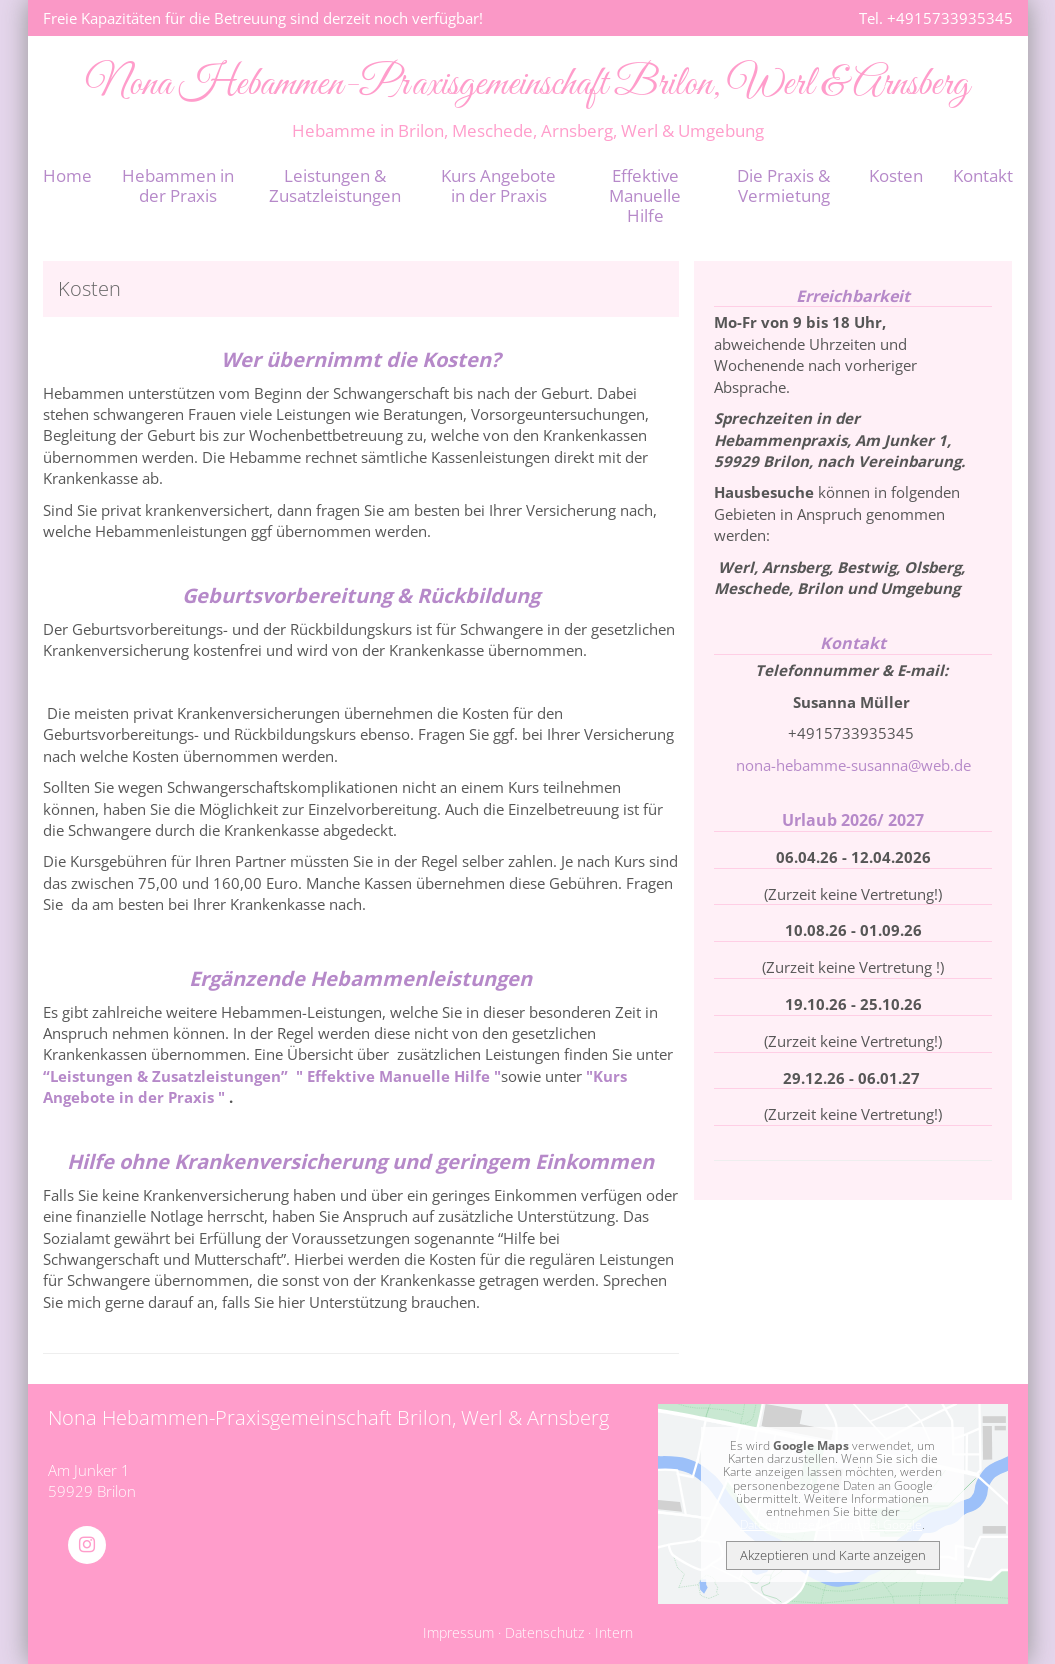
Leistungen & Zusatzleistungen (335, 185)
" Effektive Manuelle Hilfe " (396, 1076)
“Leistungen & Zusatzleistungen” (167, 1076)
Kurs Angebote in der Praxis (498, 185)
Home (67, 175)
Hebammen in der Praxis (178, 185)
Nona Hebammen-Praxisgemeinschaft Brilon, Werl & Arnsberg (527, 85)
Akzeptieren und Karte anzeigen (833, 1555)
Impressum (458, 1633)
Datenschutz (544, 1633)
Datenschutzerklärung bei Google (831, 1524)
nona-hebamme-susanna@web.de (853, 765)
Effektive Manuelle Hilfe (645, 195)
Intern (614, 1633)
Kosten (896, 175)
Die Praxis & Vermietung (783, 185)
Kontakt (983, 175)
